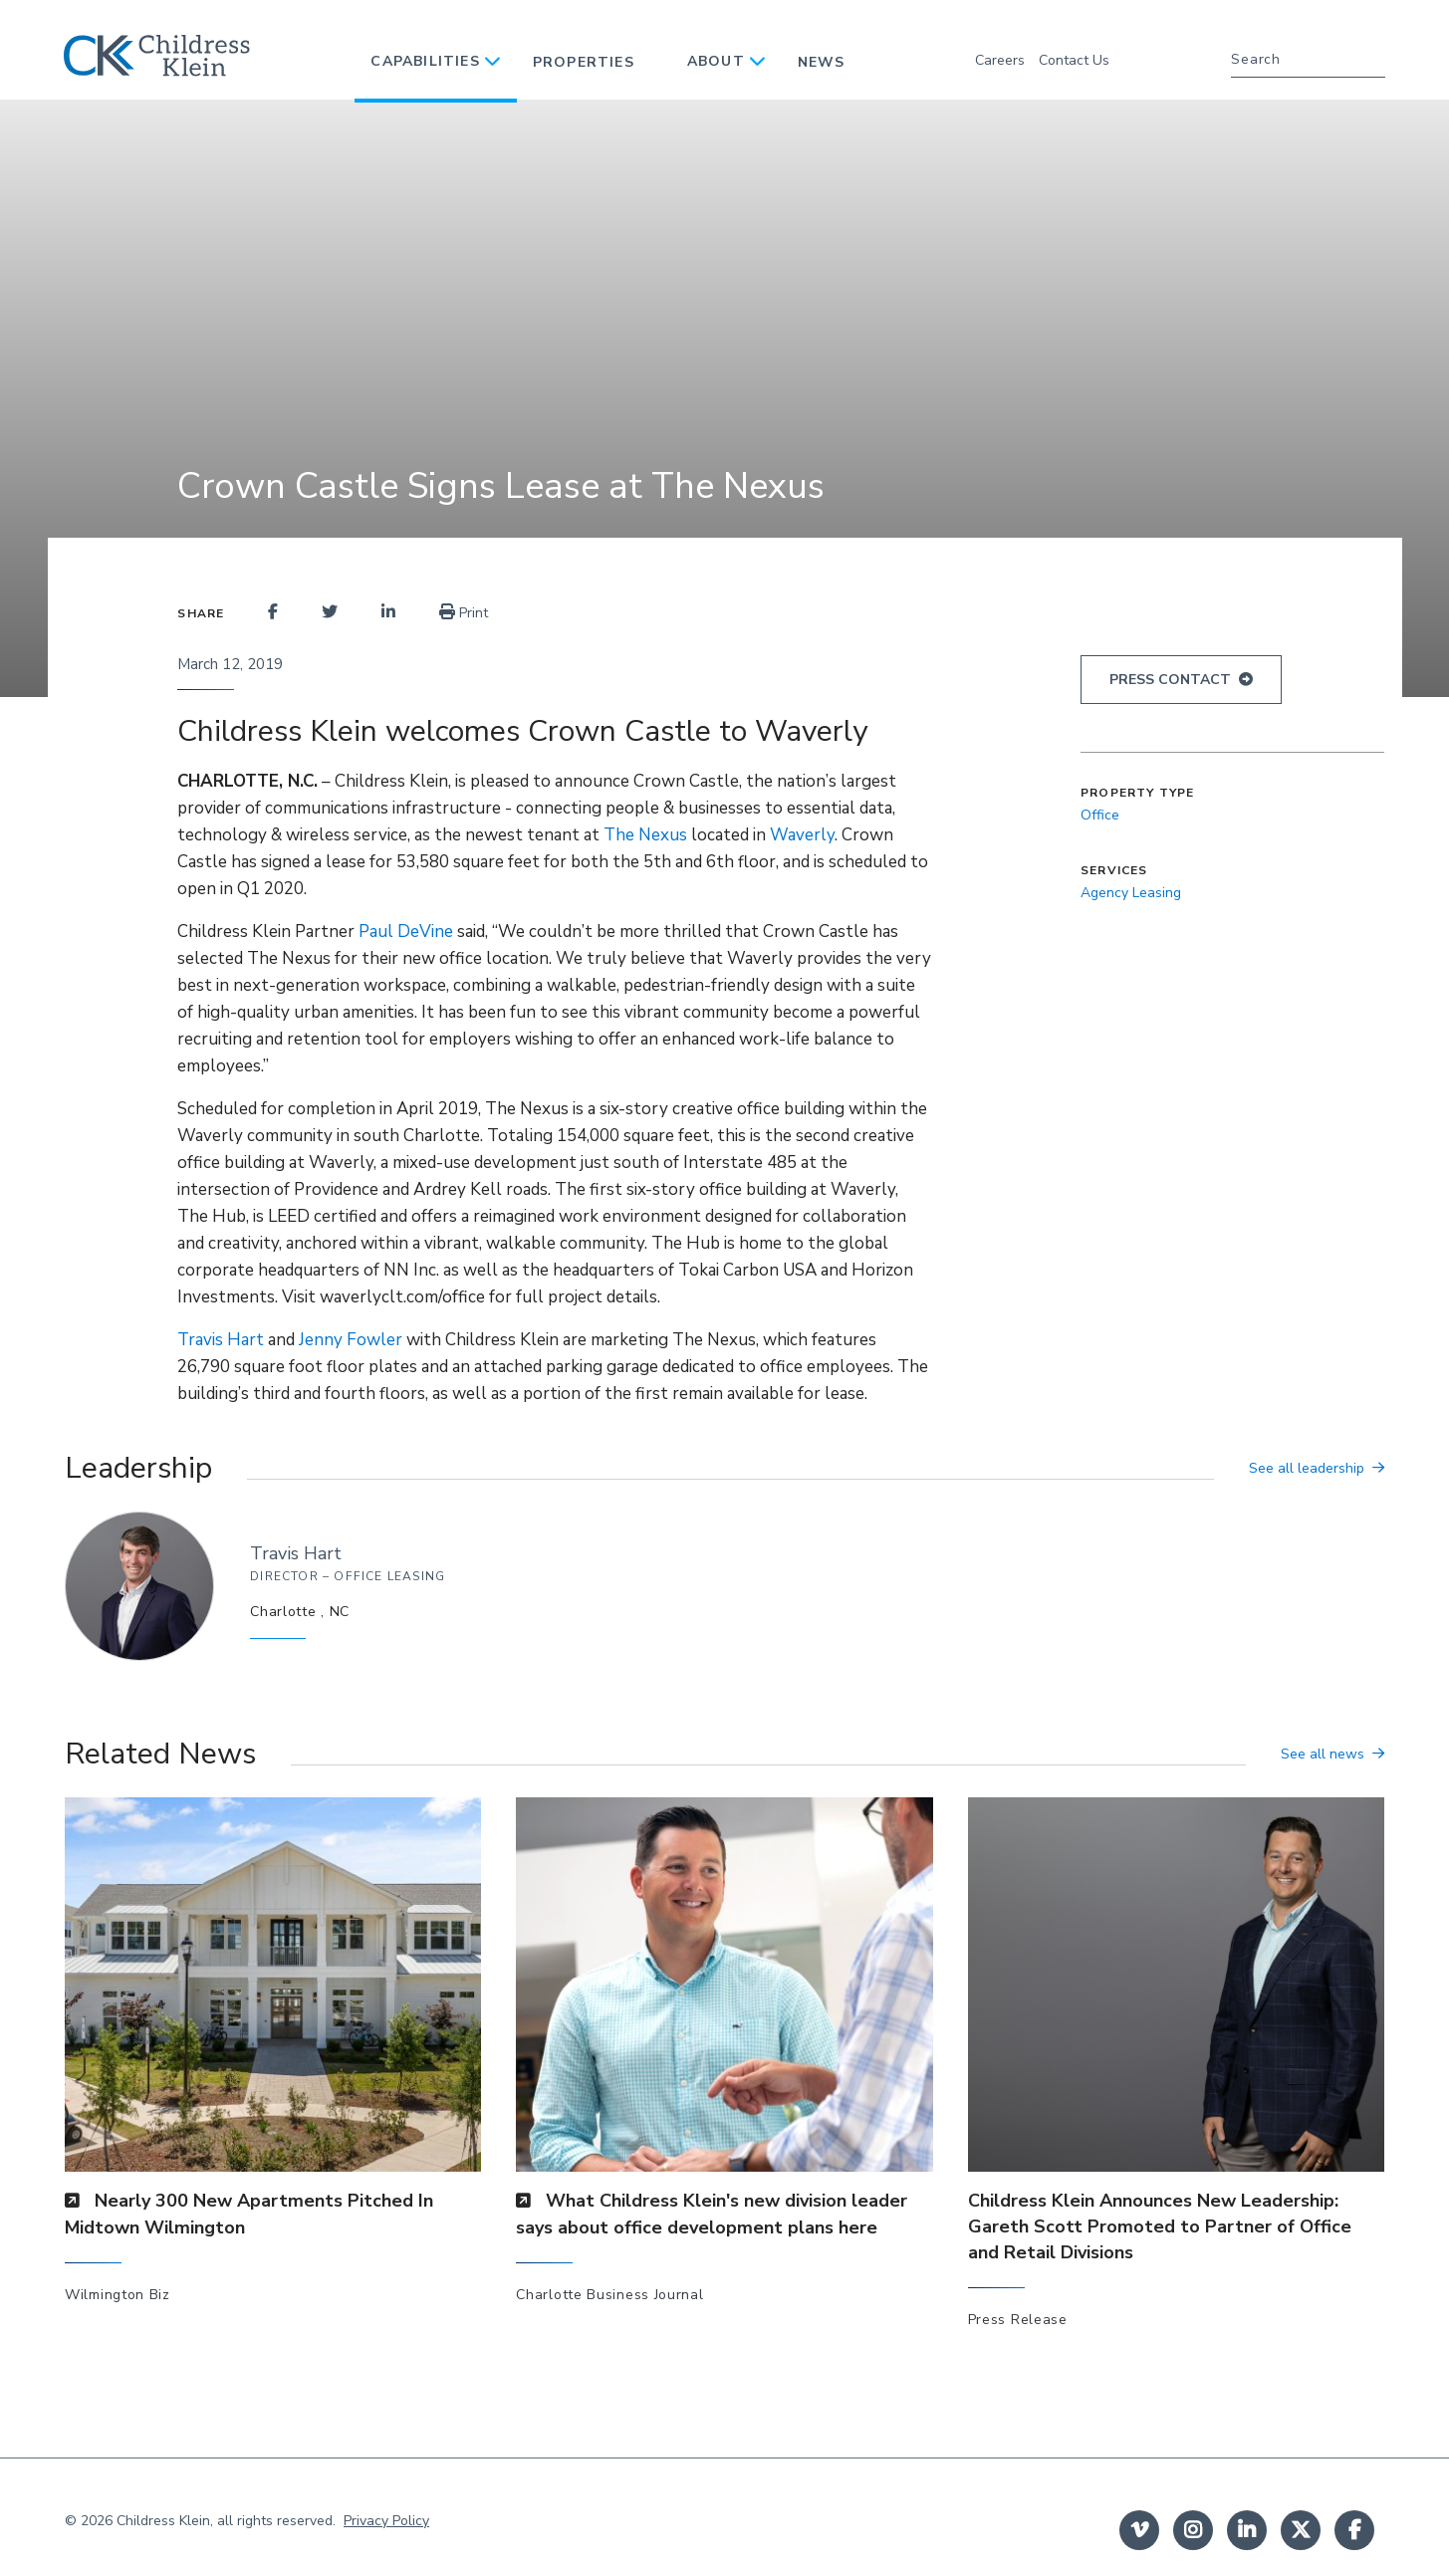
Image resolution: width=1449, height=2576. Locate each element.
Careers (1000, 60)
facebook (1354, 2530)
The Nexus (645, 834)
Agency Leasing (1131, 892)
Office (1100, 815)
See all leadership (1306, 1468)
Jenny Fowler (350, 1339)
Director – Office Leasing (347, 1576)
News (821, 62)
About (716, 61)
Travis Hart (222, 1339)
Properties (583, 62)
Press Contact (1170, 679)
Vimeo (1139, 2530)
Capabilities (424, 61)
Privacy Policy (386, 2520)
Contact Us (1074, 60)
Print (463, 612)
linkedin (1247, 2530)
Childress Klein (163, 2520)
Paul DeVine (406, 931)
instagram (1193, 2530)
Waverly (802, 834)
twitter (1301, 2530)
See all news (1322, 1754)
